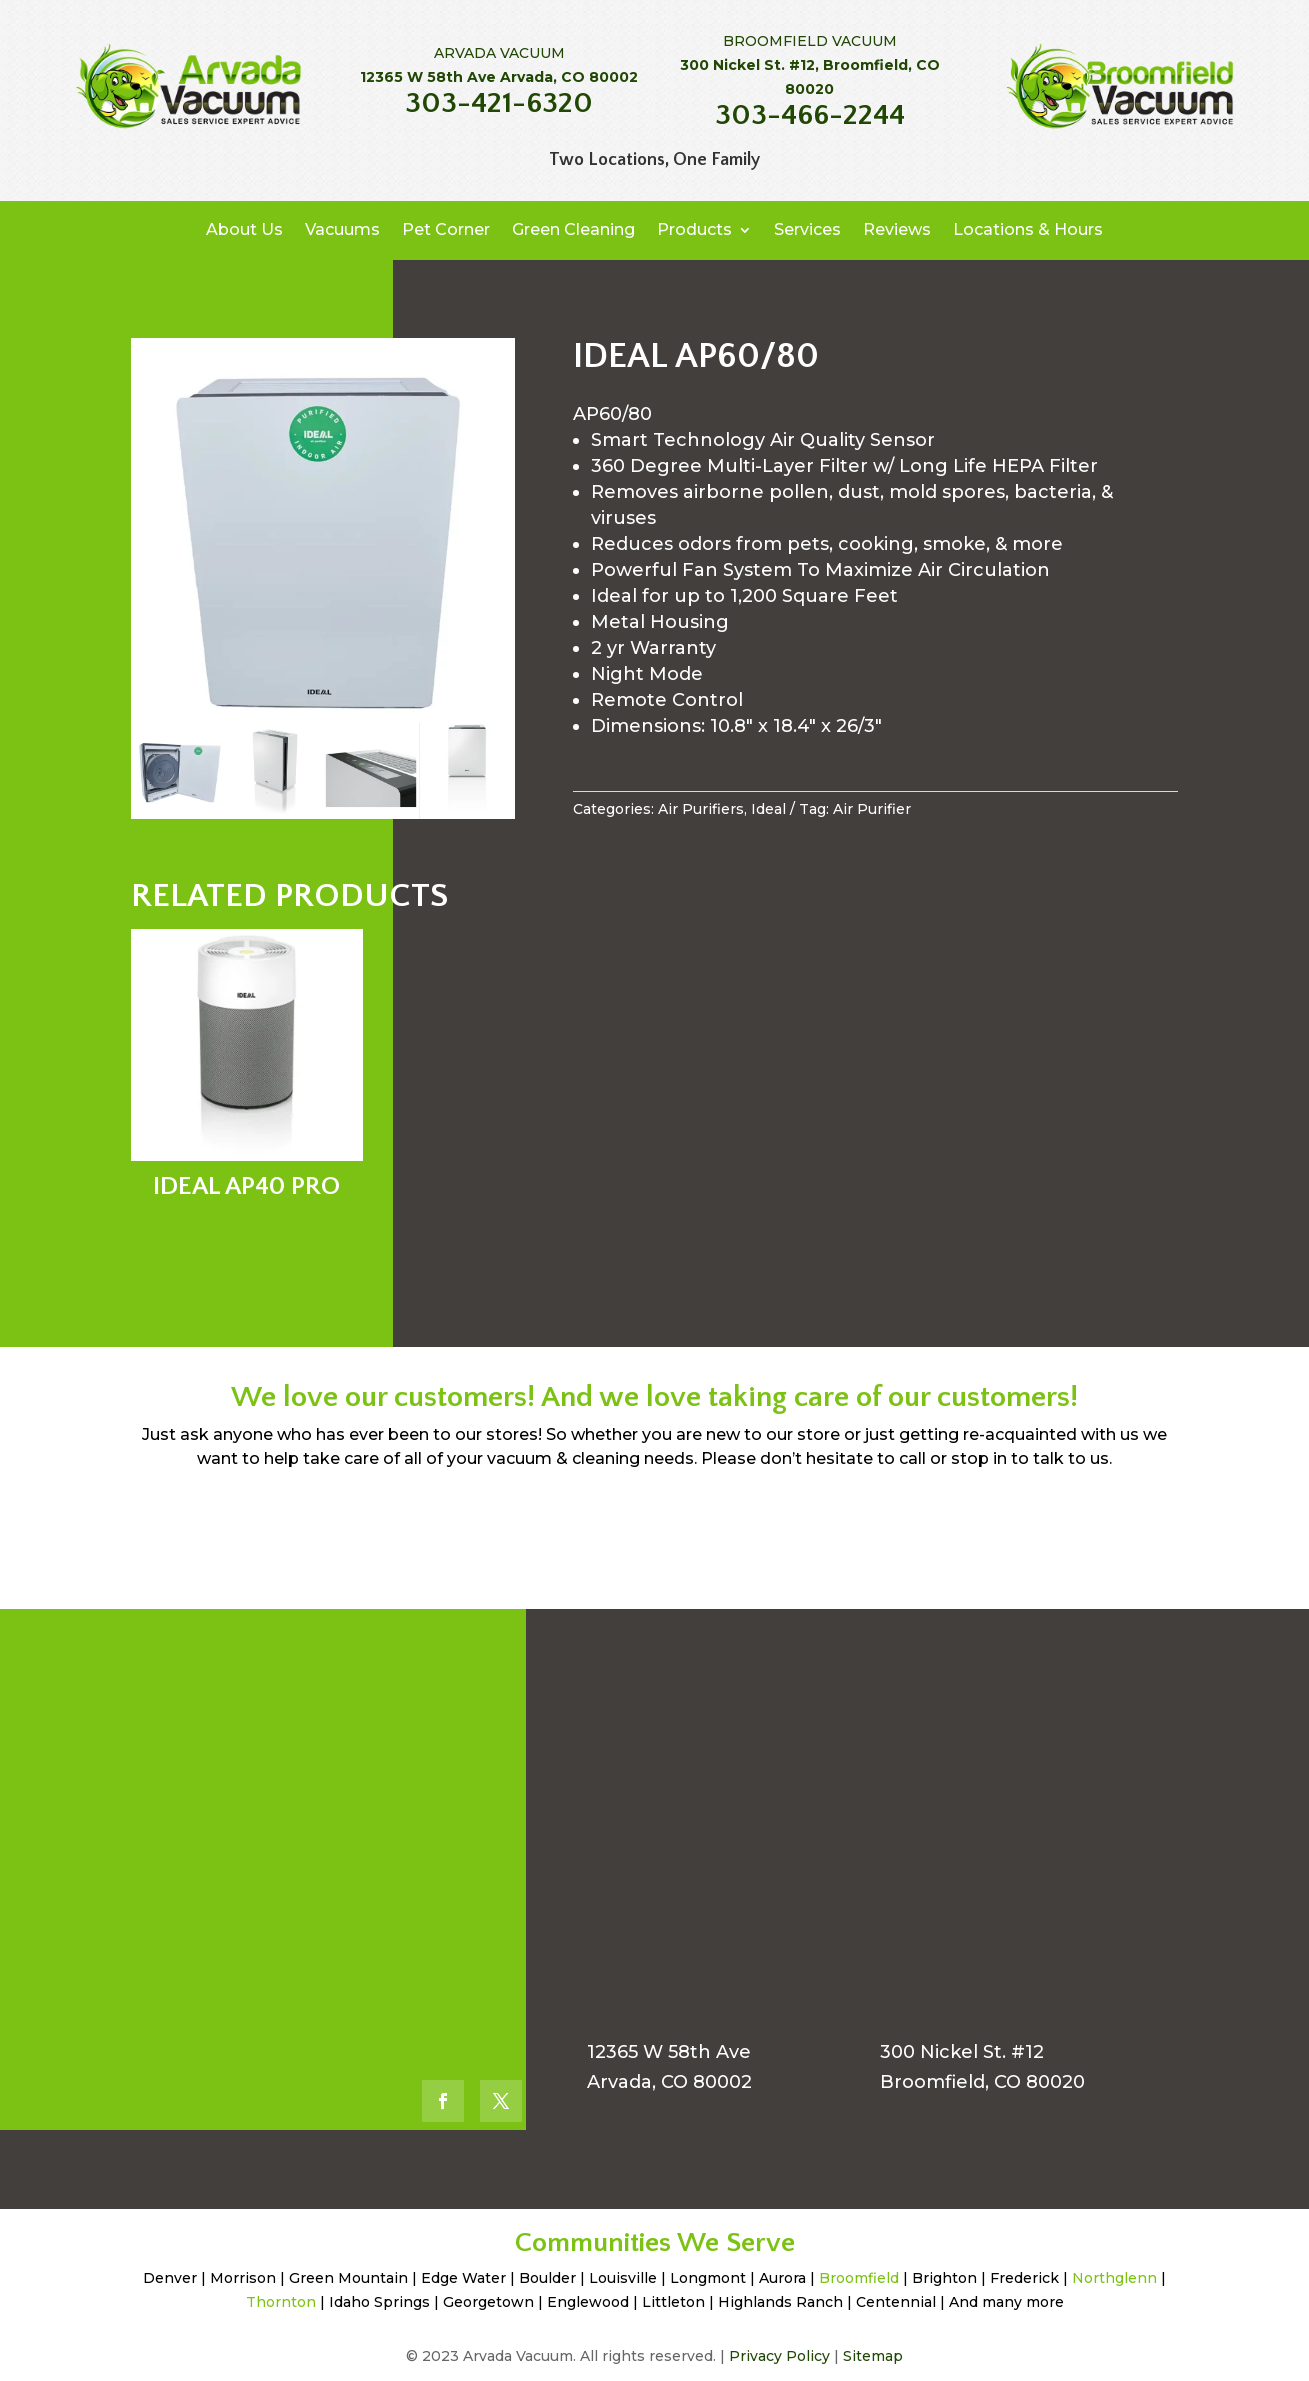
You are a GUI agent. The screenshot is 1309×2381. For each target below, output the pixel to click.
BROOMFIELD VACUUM (810, 41)
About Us (244, 229)
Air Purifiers (701, 809)
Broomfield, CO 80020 (982, 2082)
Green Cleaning (573, 229)
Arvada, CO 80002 (669, 2082)
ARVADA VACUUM (499, 53)
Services (807, 229)
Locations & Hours (1028, 229)
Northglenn (1114, 2278)
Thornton (281, 2302)
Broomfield (859, 2278)
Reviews (897, 229)
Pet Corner (446, 229)
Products (694, 229)
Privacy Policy (779, 2356)
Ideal (768, 809)
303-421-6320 (499, 103)
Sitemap (873, 2356)
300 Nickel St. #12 (962, 2052)
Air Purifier (872, 809)
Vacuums (342, 229)
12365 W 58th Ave (669, 2052)
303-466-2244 (810, 115)
